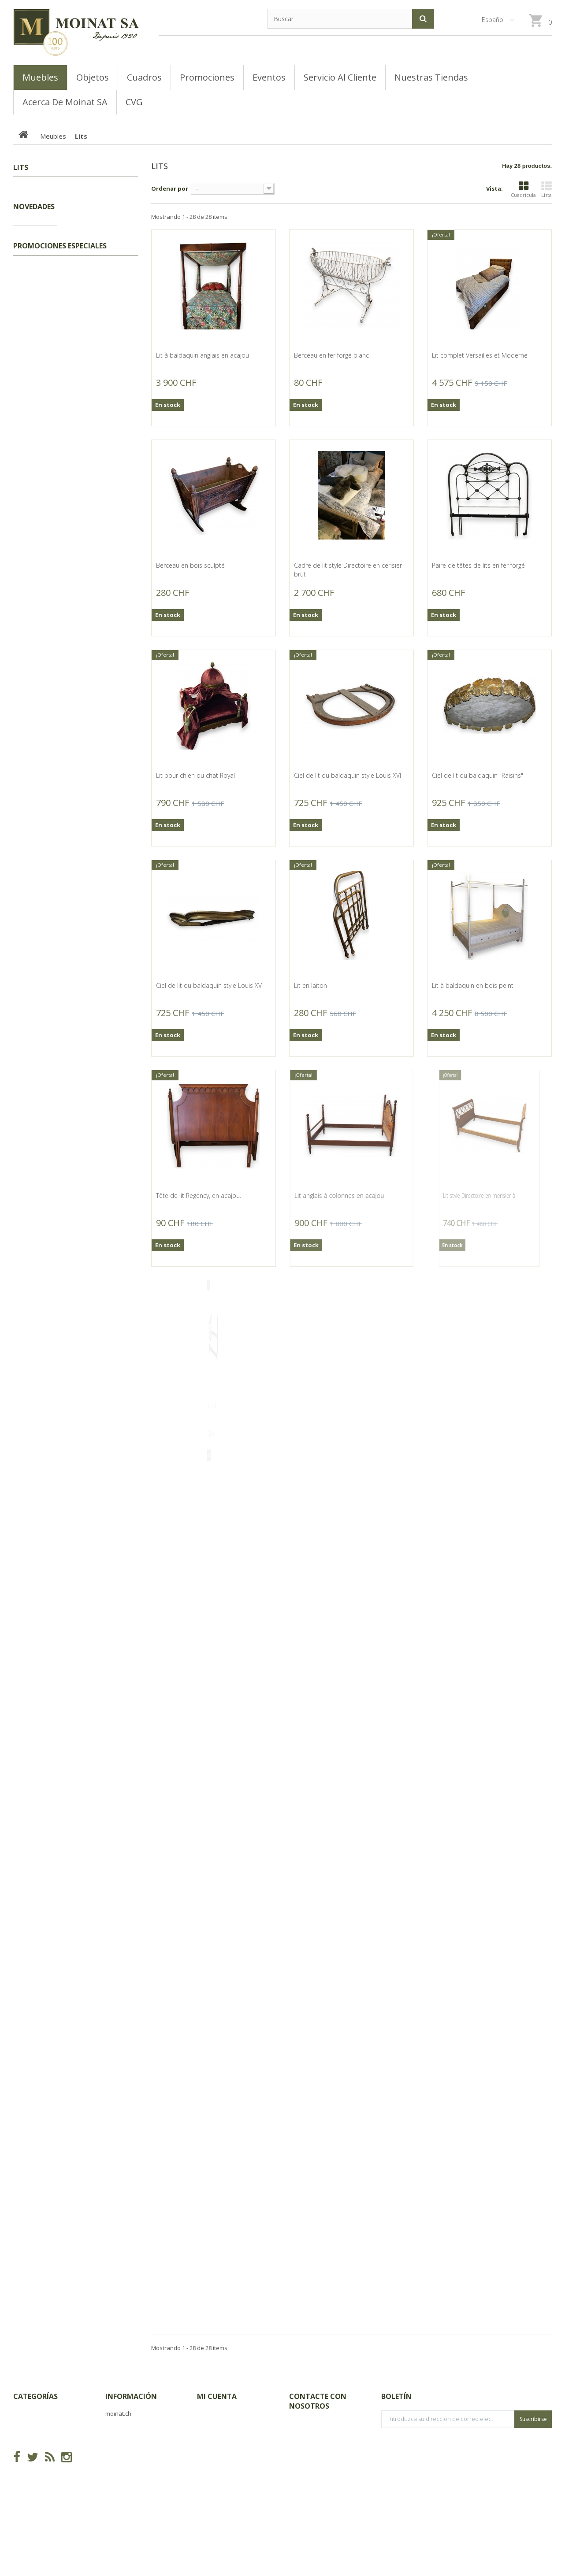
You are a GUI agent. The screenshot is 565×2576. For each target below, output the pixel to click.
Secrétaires (43, 329)
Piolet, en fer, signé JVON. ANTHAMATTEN (96, 1308)
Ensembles (42, 275)
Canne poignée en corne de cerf (93, 687)
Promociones (41, 193)
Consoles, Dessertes (55, 357)
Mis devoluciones (221, 2427)
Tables (37, 452)
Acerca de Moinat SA (134, 2454)
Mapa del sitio (125, 2468)
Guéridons (42, 316)
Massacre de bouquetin (102, 1384)
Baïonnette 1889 (91, 1078)
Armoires (40, 411)
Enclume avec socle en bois (100, 920)
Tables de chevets (52, 288)
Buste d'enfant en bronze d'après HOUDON (93, 1465)
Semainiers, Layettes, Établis (66, 302)
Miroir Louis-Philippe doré (96, 1630)
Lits (32, 247)
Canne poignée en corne (93, 533)
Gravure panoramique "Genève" (99, 1549)
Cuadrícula (523, 189)
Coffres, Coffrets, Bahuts (60, 425)
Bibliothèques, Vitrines (58, 384)
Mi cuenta (217, 2396)
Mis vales (210, 2481)
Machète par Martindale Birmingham (101, 1001)
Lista (546, 189)
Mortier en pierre (92, 1231)
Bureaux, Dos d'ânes (56, 439)
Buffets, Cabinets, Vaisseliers (67, 398)
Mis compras (215, 2413)
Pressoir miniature (94, 844)
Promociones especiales (60, 1978)
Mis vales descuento (226, 2440)
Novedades (34, 507)
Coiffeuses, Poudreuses (60, 261)
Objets (32, 480)
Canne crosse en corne (101, 610)
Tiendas (116, 2440)
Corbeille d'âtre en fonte (93, 1711)
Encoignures (44, 234)
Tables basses (47, 370)
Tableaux (35, 207)
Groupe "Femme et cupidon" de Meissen (97, 767)
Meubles (34, 220)
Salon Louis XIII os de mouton (97, 1154)
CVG (111, 2427)
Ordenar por (169, 188)
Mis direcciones (219, 2454)
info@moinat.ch (311, 2469)
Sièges (37, 466)
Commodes (43, 343)
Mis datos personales (228, 2468)
